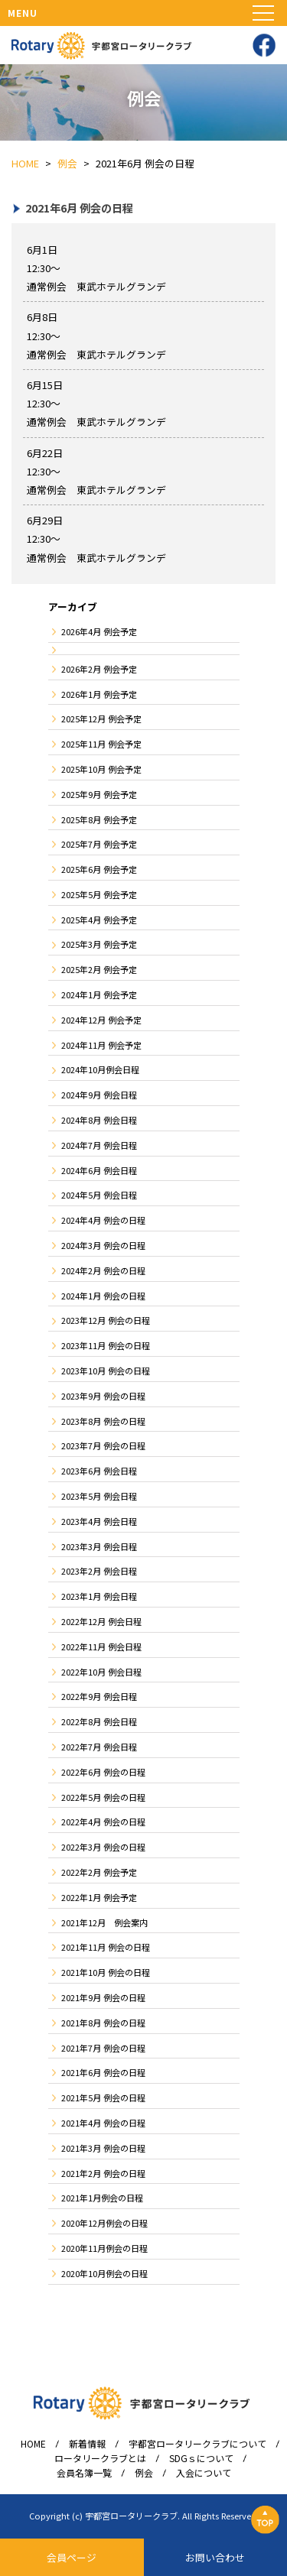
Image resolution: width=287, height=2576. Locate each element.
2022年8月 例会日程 (99, 1721)
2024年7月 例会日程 (99, 1145)
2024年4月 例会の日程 (103, 1220)
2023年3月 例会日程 (99, 1546)
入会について (203, 2472)
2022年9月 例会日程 (99, 1696)
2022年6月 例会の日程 (103, 1772)
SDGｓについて (201, 2458)
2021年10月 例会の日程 (105, 1972)
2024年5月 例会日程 (99, 1195)
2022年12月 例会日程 (101, 1621)
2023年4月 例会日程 (99, 1521)
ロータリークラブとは (100, 2458)
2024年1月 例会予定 (99, 994)
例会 (144, 2472)
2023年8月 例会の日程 (103, 1421)
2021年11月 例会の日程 (105, 1947)
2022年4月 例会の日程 (103, 1821)
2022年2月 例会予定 (99, 1872)
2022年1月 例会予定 (99, 1897)
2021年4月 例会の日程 (103, 2123)
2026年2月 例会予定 (99, 669)
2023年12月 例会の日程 (105, 1320)
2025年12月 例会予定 (101, 718)
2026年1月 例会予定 (99, 694)
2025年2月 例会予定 (99, 969)
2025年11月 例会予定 (101, 744)
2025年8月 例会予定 (99, 819)
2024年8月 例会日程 (99, 1120)
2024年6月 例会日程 (99, 1170)
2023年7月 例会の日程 (103, 1445)
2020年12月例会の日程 (104, 2223)
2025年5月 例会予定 (99, 894)
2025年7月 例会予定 (99, 844)
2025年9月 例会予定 (99, 794)
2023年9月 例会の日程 (103, 1396)
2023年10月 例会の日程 (105, 1370)
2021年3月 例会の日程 (103, 2148)
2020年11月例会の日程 (104, 2248)
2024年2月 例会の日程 (103, 1270)
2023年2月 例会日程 (99, 1571)
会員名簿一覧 (84, 2472)
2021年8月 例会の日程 (103, 2022)
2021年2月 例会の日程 (103, 2173)
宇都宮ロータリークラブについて (197, 2443)
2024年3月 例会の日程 (103, 1245)
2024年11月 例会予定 (101, 1045)
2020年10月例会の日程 (104, 2273)
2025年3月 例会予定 (99, 944)
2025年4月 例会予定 (99, 919)
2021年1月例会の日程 (102, 2198)
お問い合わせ (215, 2557)
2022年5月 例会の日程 (103, 1797)
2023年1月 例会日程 (99, 1596)
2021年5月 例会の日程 (103, 2097)
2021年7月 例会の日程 (103, 2048)
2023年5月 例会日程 (99, 1496)
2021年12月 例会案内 (104, 1922)
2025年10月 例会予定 (101, 769)
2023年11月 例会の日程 (105, 1345)
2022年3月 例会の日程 (103, 1847)
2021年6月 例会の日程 (103, 2072)
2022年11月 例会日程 (101, 1646)
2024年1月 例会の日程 (103, 1296)
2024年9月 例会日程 (99, 1094)
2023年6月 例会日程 (99, 1471)
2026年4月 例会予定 (99, 631)
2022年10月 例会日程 (101, 1672)
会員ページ (71, 2557)
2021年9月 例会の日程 (103, 1997)
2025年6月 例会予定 (99, 869)
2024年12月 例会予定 (101, 1020)
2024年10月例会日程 (100, 1069)
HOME (33, 2443)
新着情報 (87, 2443)
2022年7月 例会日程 (99, 1747)
